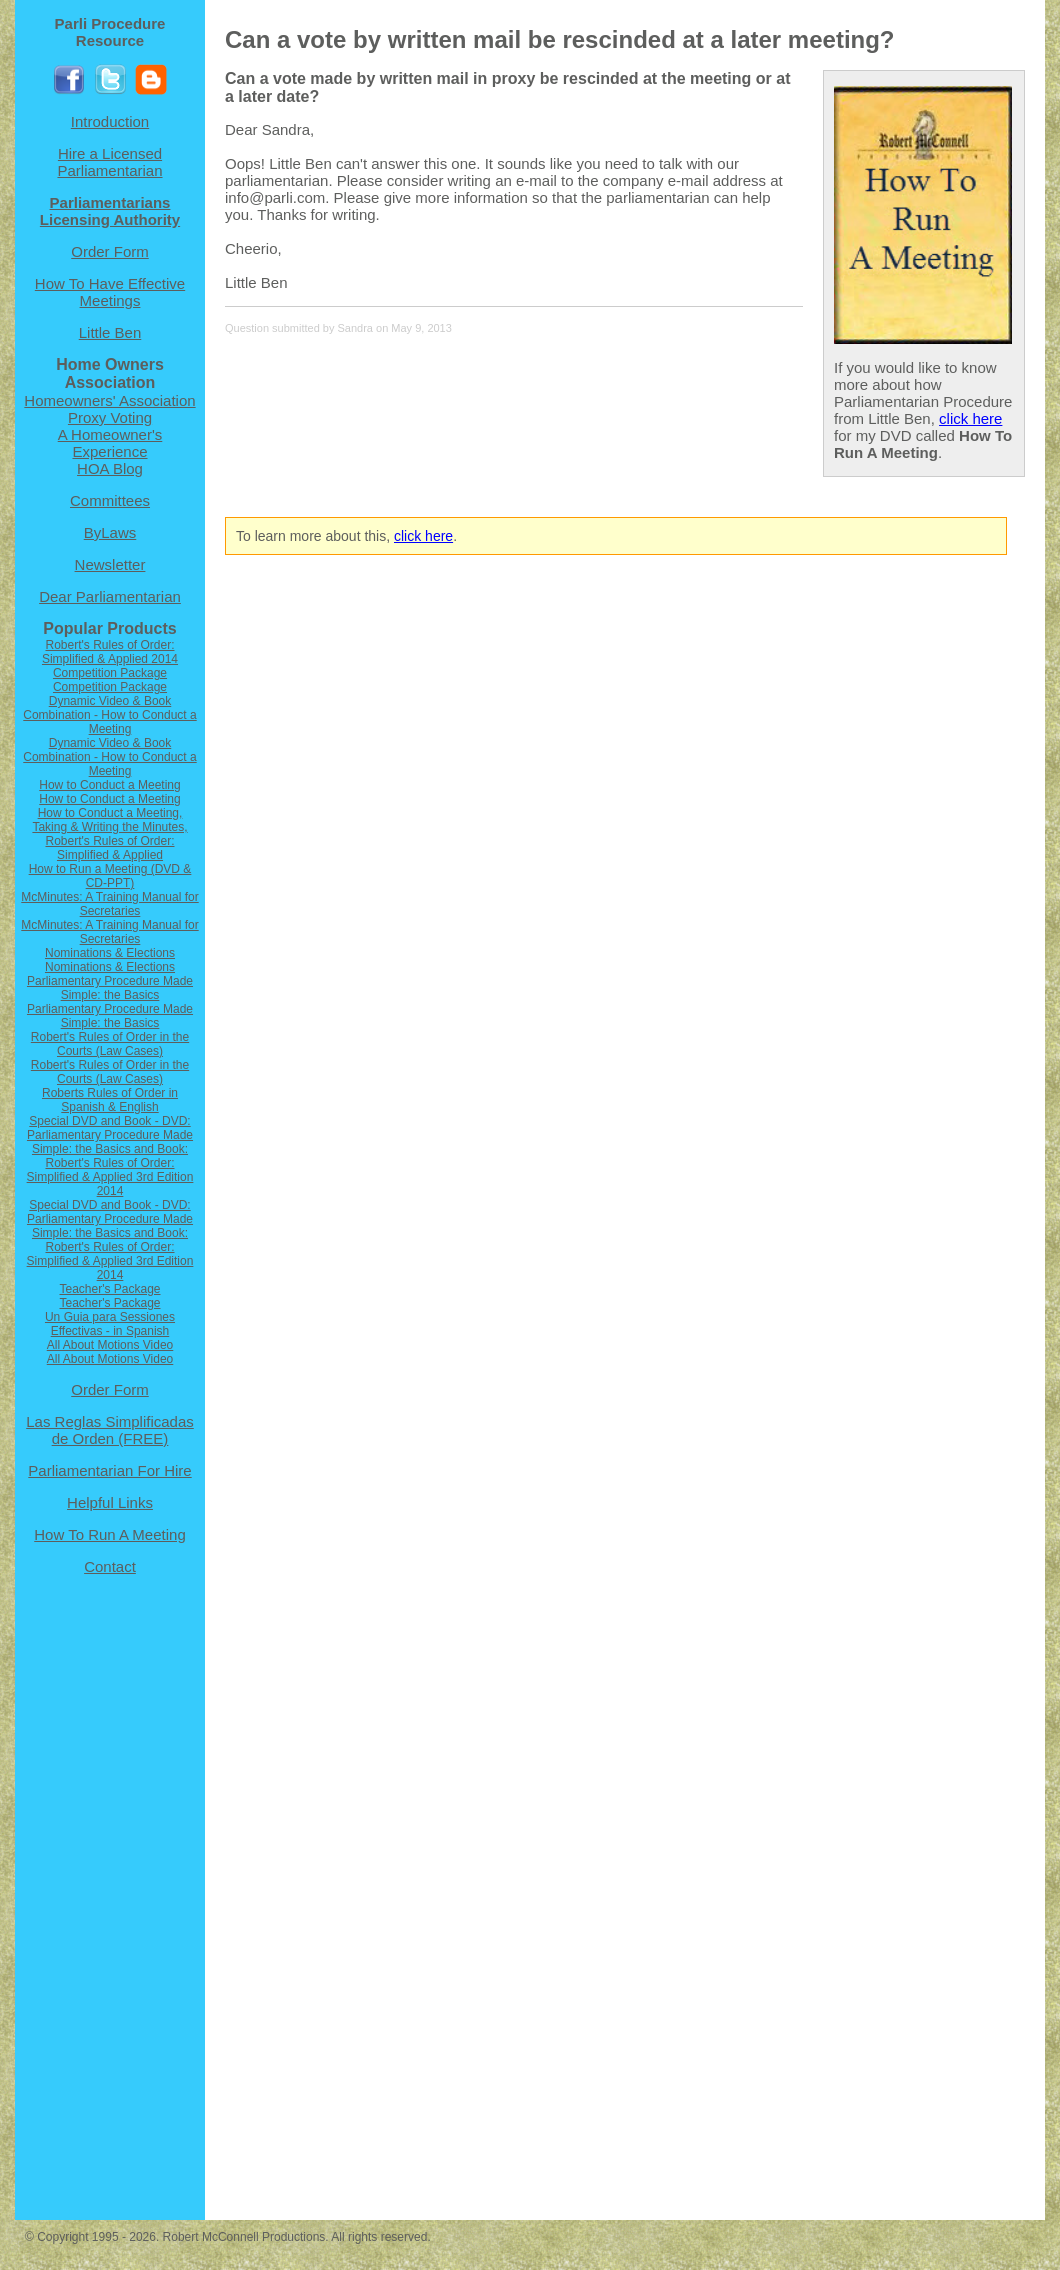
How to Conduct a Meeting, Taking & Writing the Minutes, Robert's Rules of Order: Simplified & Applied (109, 834)
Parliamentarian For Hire (109, 1470)
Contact (110, 1566)
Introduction (110, 121)
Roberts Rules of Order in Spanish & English (110, 1100)
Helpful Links (110, 1502)
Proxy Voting (110, 417)
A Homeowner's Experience (110, 443)
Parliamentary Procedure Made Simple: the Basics (110, 988)
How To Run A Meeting (109, 1534)
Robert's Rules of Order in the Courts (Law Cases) (110, 1044)
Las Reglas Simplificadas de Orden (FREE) (110, 1430)
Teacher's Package (109, 1289)
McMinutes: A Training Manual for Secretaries (109, 904)
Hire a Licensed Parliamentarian (109, 162)
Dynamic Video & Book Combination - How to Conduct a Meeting (109, 715)
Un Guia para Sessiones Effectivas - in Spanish (110, 1324)
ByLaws (110, 532)
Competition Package (110, 673)
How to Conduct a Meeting (109, 785)
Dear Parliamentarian (110, 596)
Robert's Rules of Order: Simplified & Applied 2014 (110, 652)
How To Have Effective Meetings (110, 292)
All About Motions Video (110, 1345)
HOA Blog (110, 468)
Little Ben (110, 332)
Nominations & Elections (110, 953)
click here (970, 418)
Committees (110, 500)
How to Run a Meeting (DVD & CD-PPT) (110, 876)
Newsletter (110, 564)
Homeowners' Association (109, 400)
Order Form (110, 251)
